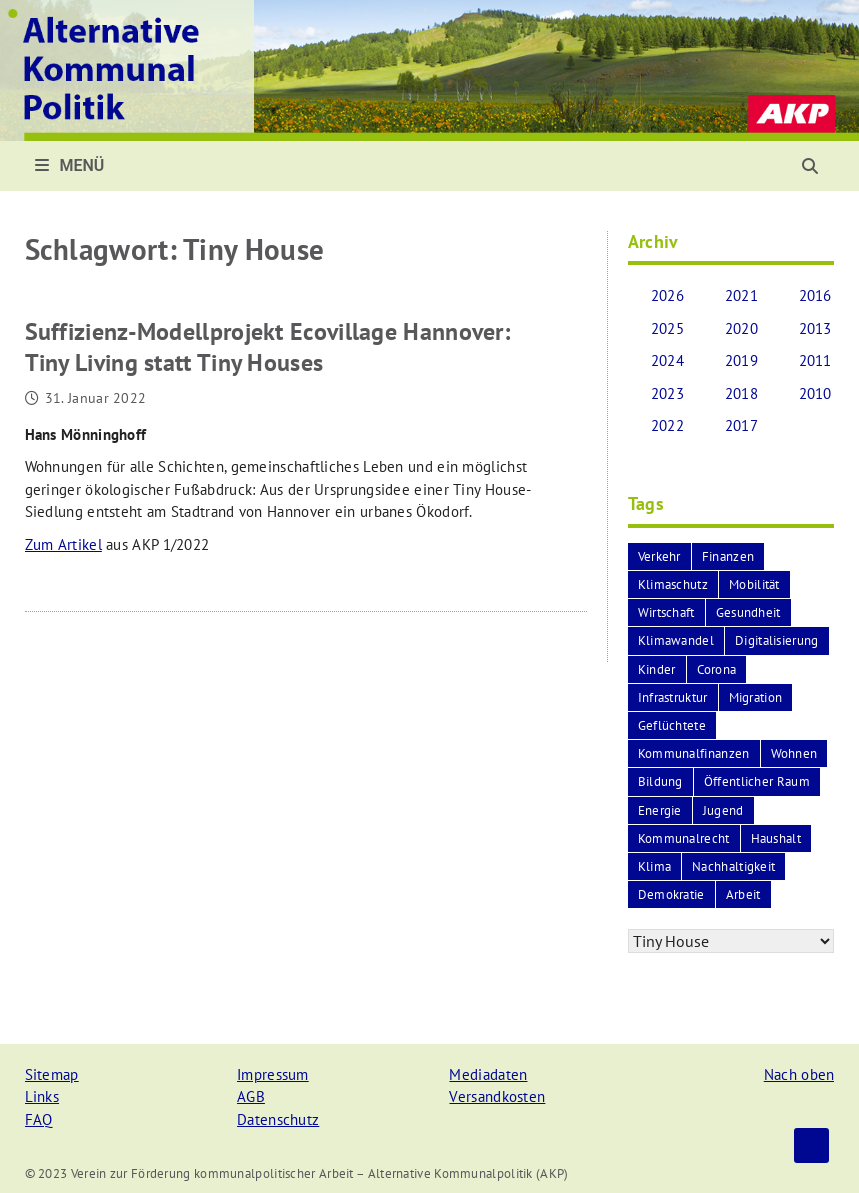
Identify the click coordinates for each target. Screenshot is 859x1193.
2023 (667, 393)
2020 (741, 328)
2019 (741, 360)
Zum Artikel (63, 544)
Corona (717, 669)
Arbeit (743, 894)
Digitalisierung (777, 640)
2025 (667, 328)
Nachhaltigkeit (733, 866)
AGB (251, 1096)
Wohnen (794, 753)
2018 (741, 393)
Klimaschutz (673, 584)
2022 (667, 425)
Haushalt (776, 838)
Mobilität (754, 584)
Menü (70, 165)
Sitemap (52, 1074)
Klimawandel (676, 640)
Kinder (657, 669)
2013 (815, 328)
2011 (815, 360)
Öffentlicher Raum (757, 781)
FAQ (39, 1119)
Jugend (723, 810)
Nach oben (799, 1074)
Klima (655, 866)
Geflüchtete (672, 725)
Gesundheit (748, 612)
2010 (815, 393)
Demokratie (671, 894)
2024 (667, 360)
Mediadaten (488, 1074)
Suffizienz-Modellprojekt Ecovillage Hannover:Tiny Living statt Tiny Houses (268, 347)
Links (42, 1096)
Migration (756, 697)
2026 (667, 295)
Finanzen (728, 556)
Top (811, 1145)
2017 (741, 425)
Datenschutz (278, 1119)
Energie (660, 810)
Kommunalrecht (684, 838)
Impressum (273, 1074)
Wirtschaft (666, 612)
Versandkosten (497, 1096)
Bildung (660, 781)
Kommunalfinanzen (694, 753)
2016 (815, 295)
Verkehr (659, 556)
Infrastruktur (673, 697)
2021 (741, 295)
